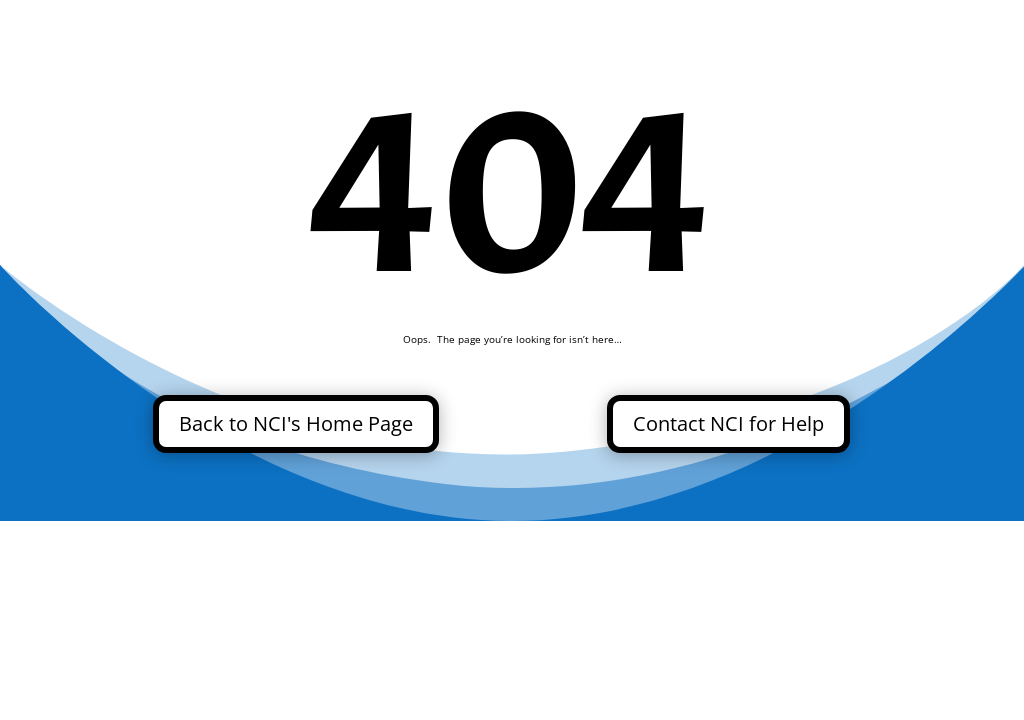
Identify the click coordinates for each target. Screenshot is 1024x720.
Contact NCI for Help (728, 423)
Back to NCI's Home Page (296, 423)
